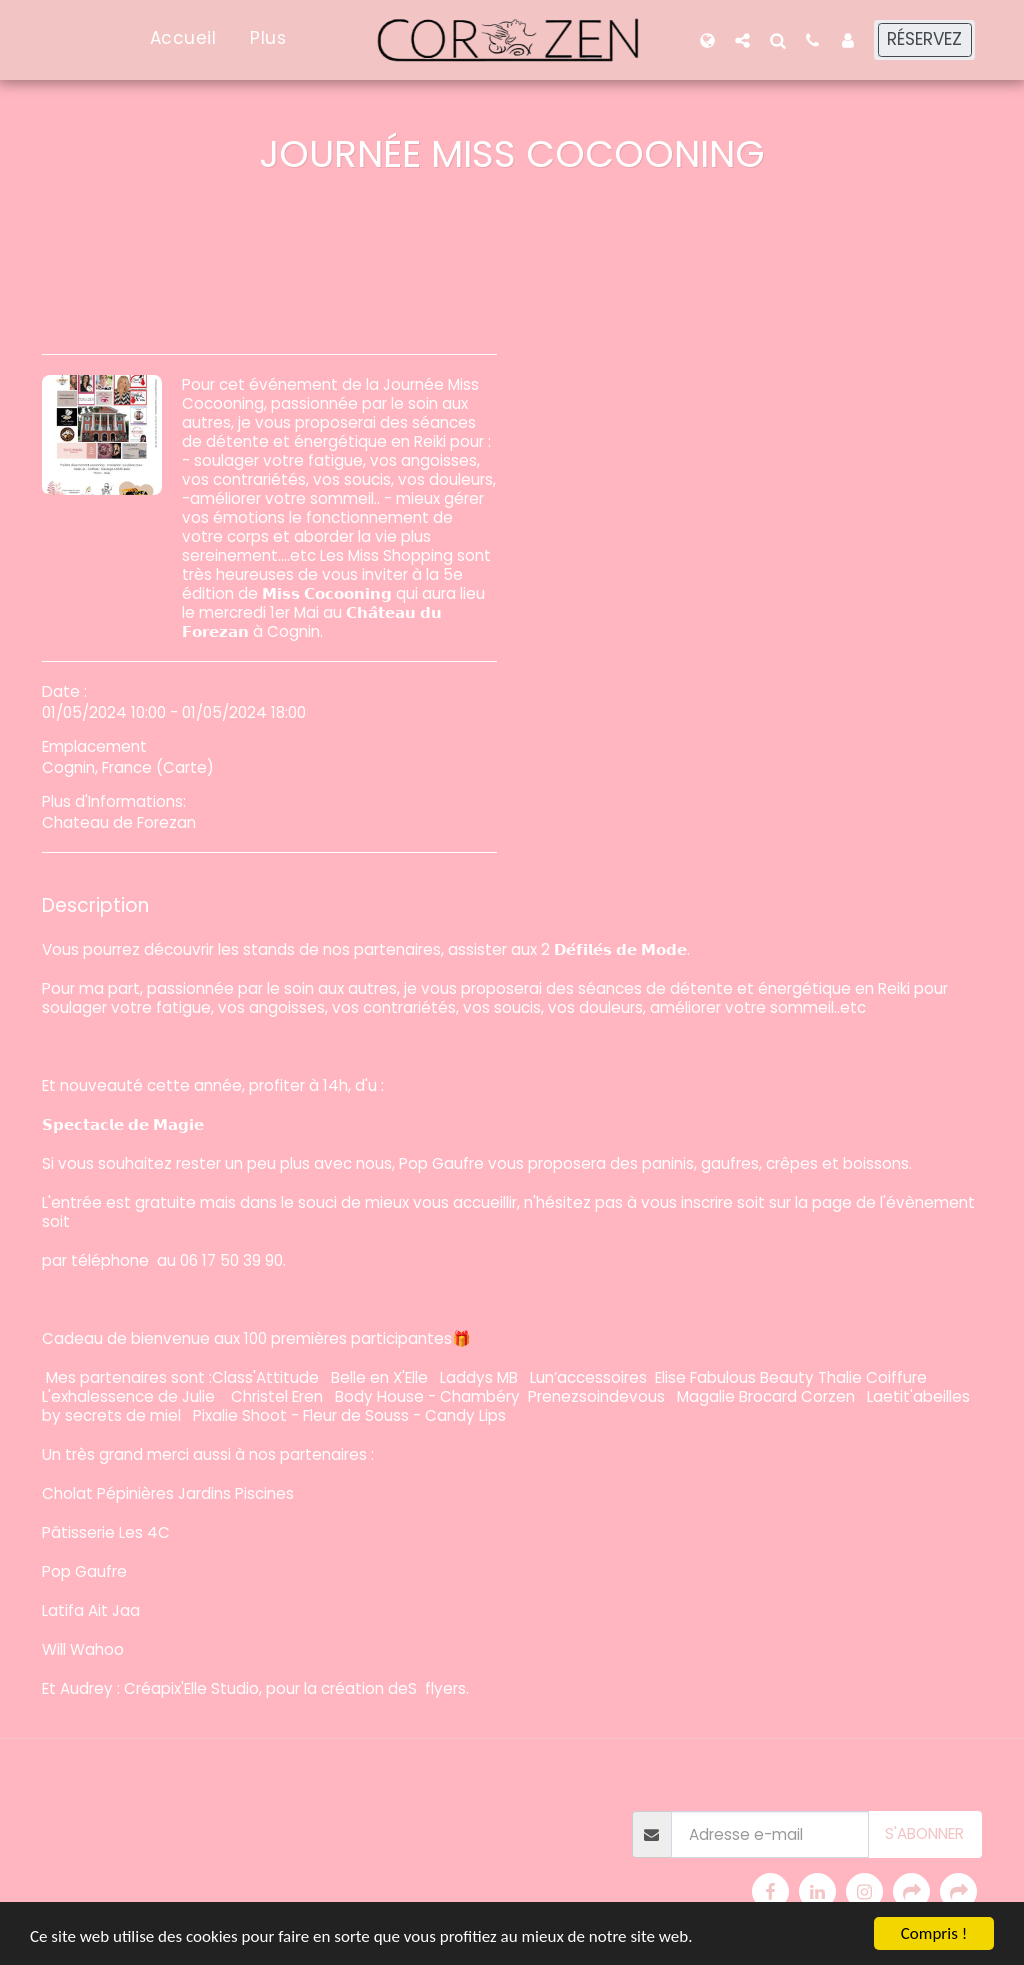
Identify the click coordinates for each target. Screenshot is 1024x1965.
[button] (742, 40)
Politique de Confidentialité (190, 1836)
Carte (185, 767)
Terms (61, 1836)
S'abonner (924, 1833)
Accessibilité (338, 1836)
